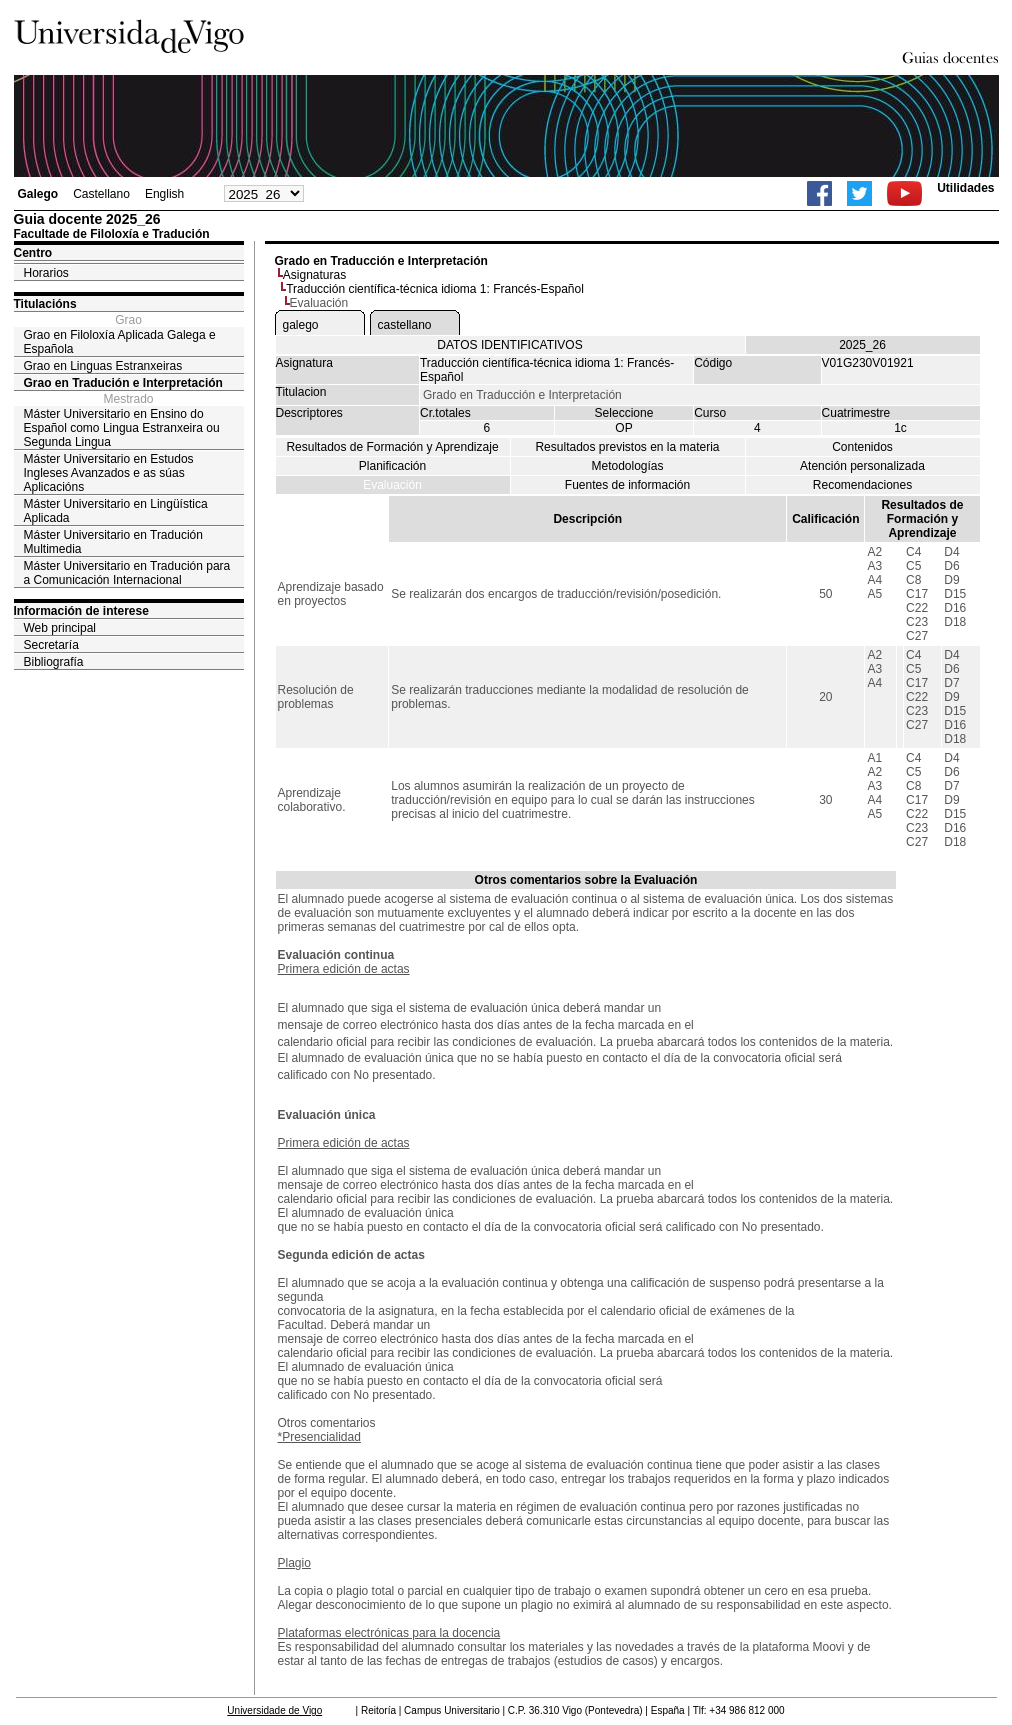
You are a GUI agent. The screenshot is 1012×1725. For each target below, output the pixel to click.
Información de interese (81, 611)
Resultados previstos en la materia (627, 447)
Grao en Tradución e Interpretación (123, 383)
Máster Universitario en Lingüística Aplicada (116, 511)
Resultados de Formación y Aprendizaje (392, 447)
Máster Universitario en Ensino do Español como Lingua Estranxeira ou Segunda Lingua (122, 428)
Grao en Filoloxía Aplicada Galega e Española (120, 342)
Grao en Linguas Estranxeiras (103, 366)
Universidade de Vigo (274, 1710)
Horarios (46, 273)
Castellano (101, 194)
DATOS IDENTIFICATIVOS (509, 345)
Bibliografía (54, 662)
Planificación (392, 466)
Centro (33, 253)
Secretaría (51, 645)
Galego (38, 194)
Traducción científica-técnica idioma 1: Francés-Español (435, 289)
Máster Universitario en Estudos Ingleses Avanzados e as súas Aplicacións (109, 473)
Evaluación (392, 485)
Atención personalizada (862, 466)
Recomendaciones (862, 485)
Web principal (60, 628)
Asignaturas (314, 275)
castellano (405, 325)
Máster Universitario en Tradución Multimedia (113, 542)
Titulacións (45, 304)
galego (301, 325)
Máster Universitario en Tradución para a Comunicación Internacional (127, 573)
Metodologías (627, 466)
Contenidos (862, 447)
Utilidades (965, 188)
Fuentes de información (627, 485)
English (164, 194)
